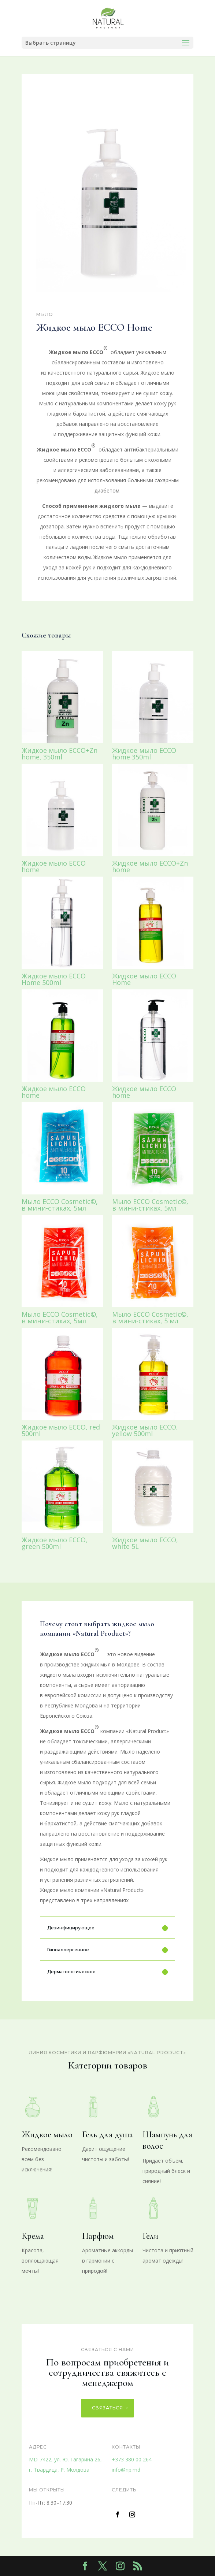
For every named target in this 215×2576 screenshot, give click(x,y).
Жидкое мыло (47, 2134)
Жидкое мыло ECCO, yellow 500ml (145, 1430)
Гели (150, 2236)
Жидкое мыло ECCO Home (144, 979)
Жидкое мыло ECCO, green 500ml (55, 1543)
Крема (33, 2236)
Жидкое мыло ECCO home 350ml (144, 753)
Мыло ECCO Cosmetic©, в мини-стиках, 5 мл (150, 1317)
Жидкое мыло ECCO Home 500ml (54, 979)
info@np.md (126, 2469)
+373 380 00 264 (132, 2459)
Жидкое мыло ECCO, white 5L (145, 1543)
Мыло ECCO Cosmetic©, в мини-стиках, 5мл (60, 1204)
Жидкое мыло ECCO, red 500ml (61, 1430)
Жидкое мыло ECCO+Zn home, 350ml (59, 753)
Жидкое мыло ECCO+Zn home (150, 866)
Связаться (107, 2407)
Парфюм (98, 2236)
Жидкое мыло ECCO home (54, 866)
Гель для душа (107, 2134)
